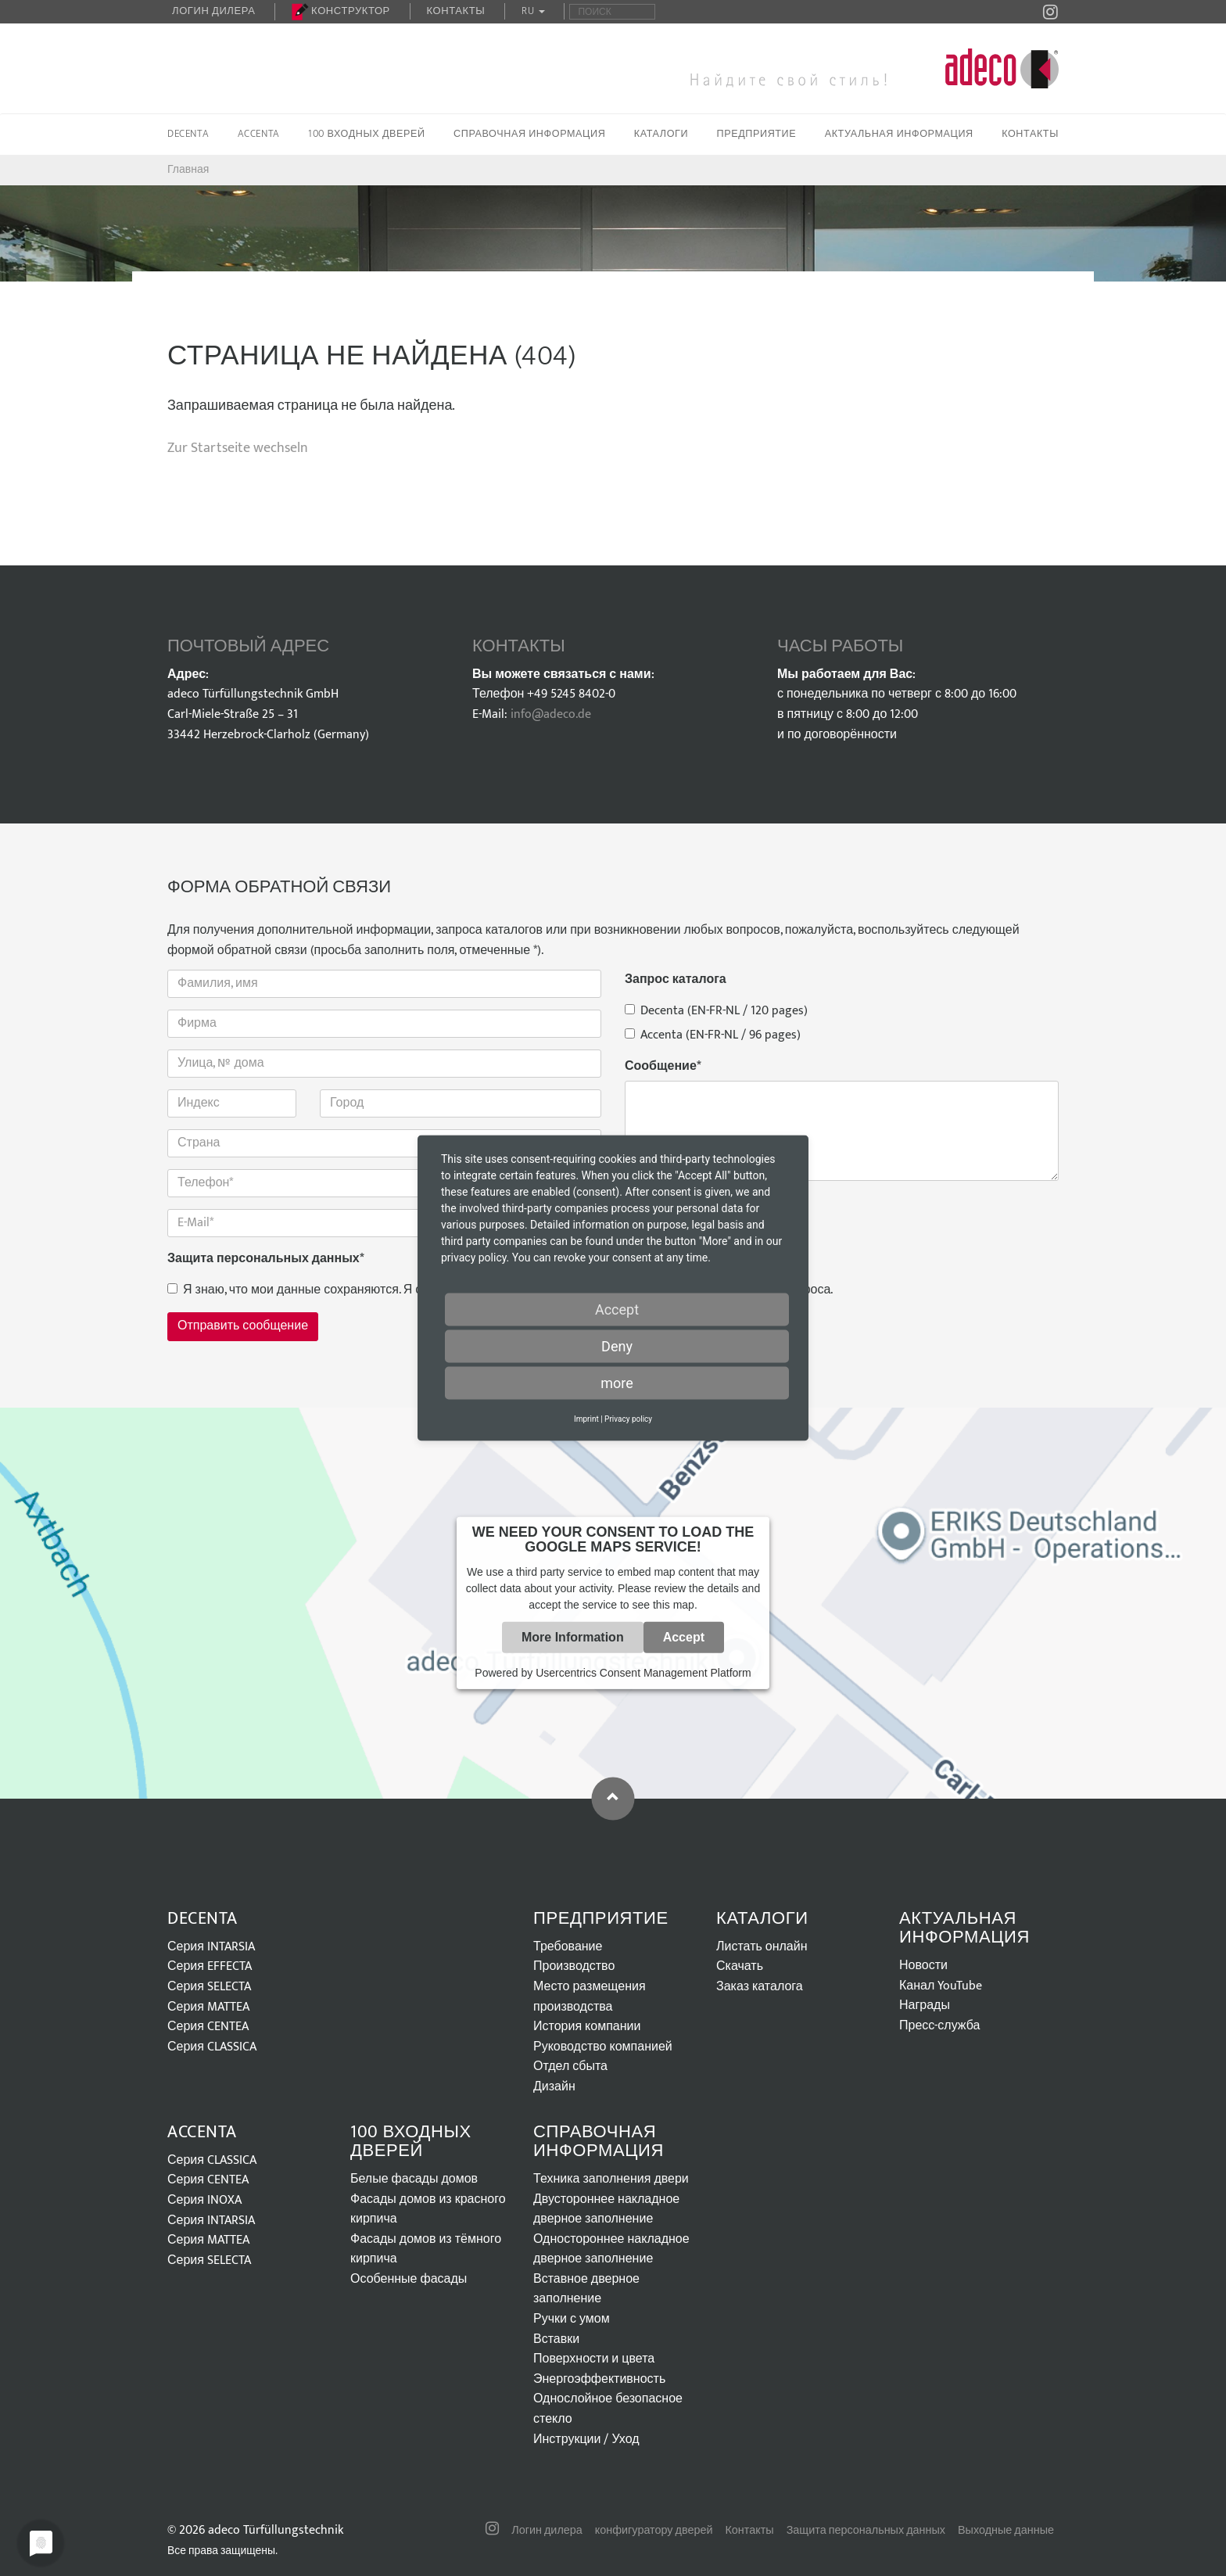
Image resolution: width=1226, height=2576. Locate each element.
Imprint (586, 1419)
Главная (188, 169)
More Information (573, 1637)
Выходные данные (1006, 2530)
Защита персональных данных (265, 1259)
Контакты (456, 11)
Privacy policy (628, 1419)
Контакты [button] (1030, 134)
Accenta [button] (259, 134)
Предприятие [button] (757, 134)
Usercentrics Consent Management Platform (643, 1673)
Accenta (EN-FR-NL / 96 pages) (713, 1035)
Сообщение (663, 1067)
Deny (617, 1346)
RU (533, 11)
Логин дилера (213, 11)
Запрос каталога (675, 980)
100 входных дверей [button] (366, 134)
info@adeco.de (551, 714)
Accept (683, 1637)
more (616, 1383)
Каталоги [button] (661, 134)
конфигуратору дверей (654, 2530)
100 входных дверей (410, 2141)
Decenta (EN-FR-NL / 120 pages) (716, 1011)
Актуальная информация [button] (899, 134)
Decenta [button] (188, 134)
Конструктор (341, 11)
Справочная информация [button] (529, 134)
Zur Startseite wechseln (237, 448)
